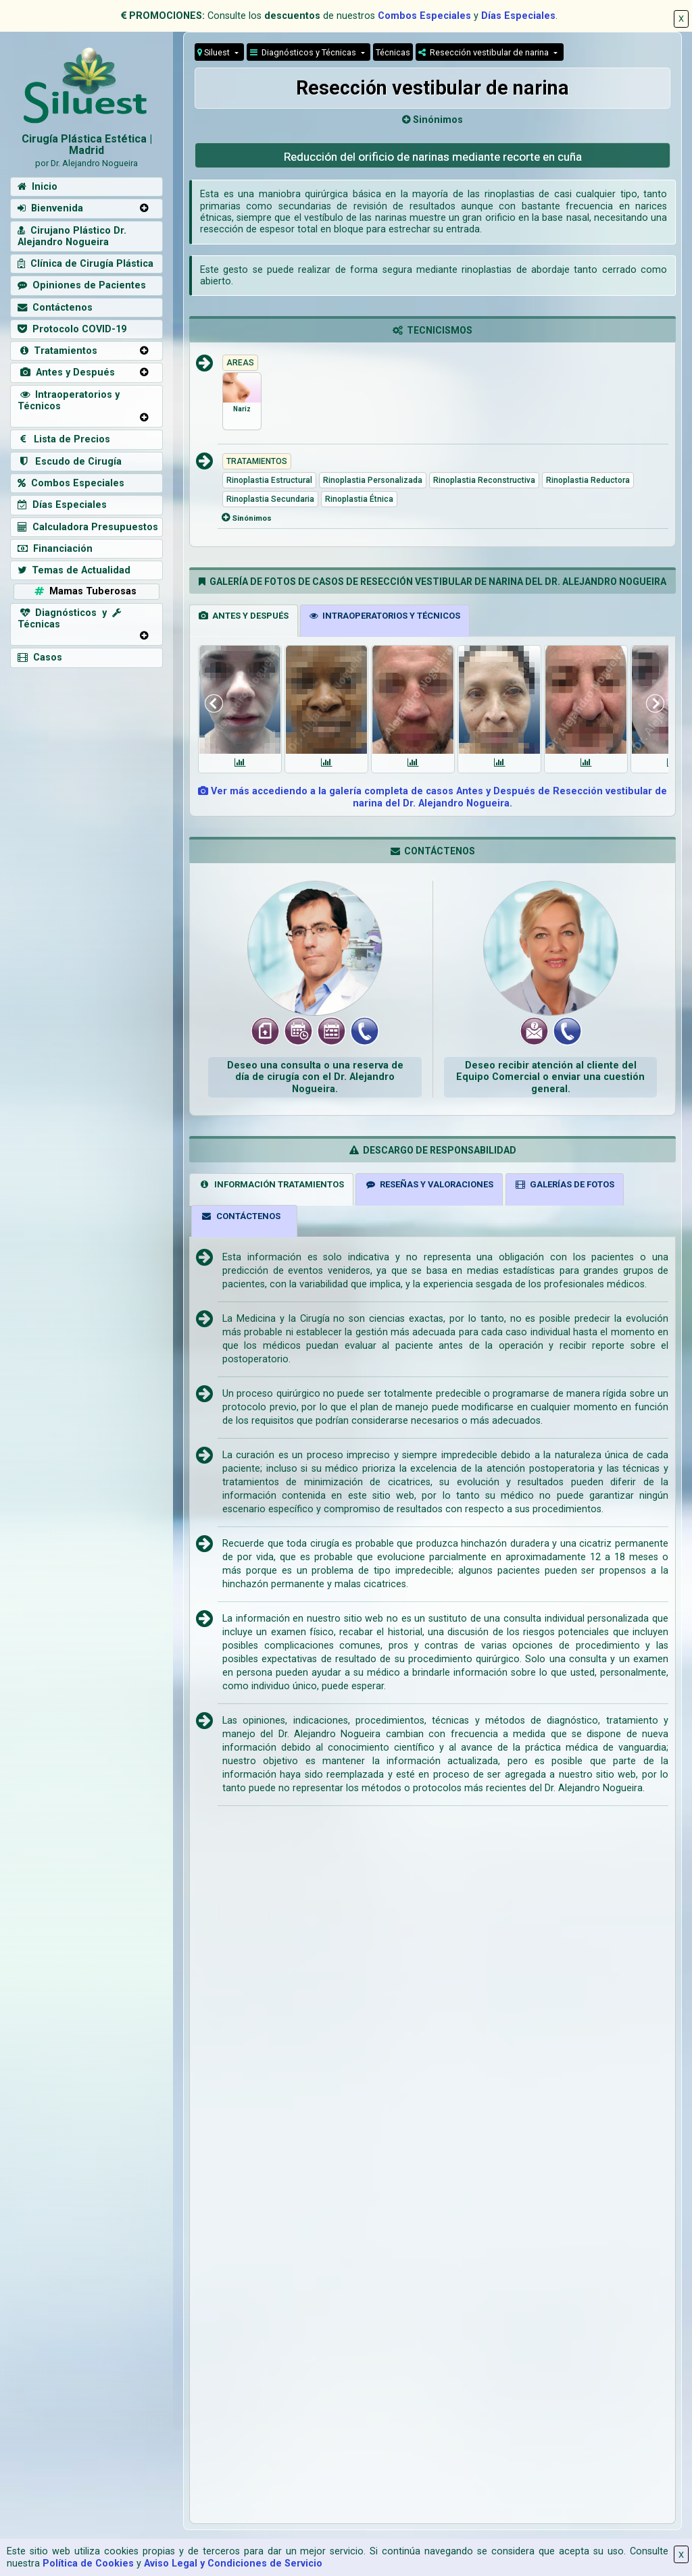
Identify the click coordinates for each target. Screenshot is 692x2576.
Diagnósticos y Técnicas (304, 52)
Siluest (214, 52)
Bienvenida (50, 208)
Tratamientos (57, 351)
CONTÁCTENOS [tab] (240, 1216)
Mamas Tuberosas (84, 591)
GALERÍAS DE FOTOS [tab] (564, 1184)
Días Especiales (518, 16)
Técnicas (393, 52)
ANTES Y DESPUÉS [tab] (244, 616)
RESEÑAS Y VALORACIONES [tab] (429, 1184)
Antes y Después (66, 372)
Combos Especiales (424, 16)
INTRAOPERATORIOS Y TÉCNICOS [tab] (385, 616)
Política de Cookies (88, 2563)
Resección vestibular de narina (484, 52)
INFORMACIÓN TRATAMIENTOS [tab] (271, 1184)
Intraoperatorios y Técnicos (69, 400)
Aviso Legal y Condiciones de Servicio (233, 2563)
